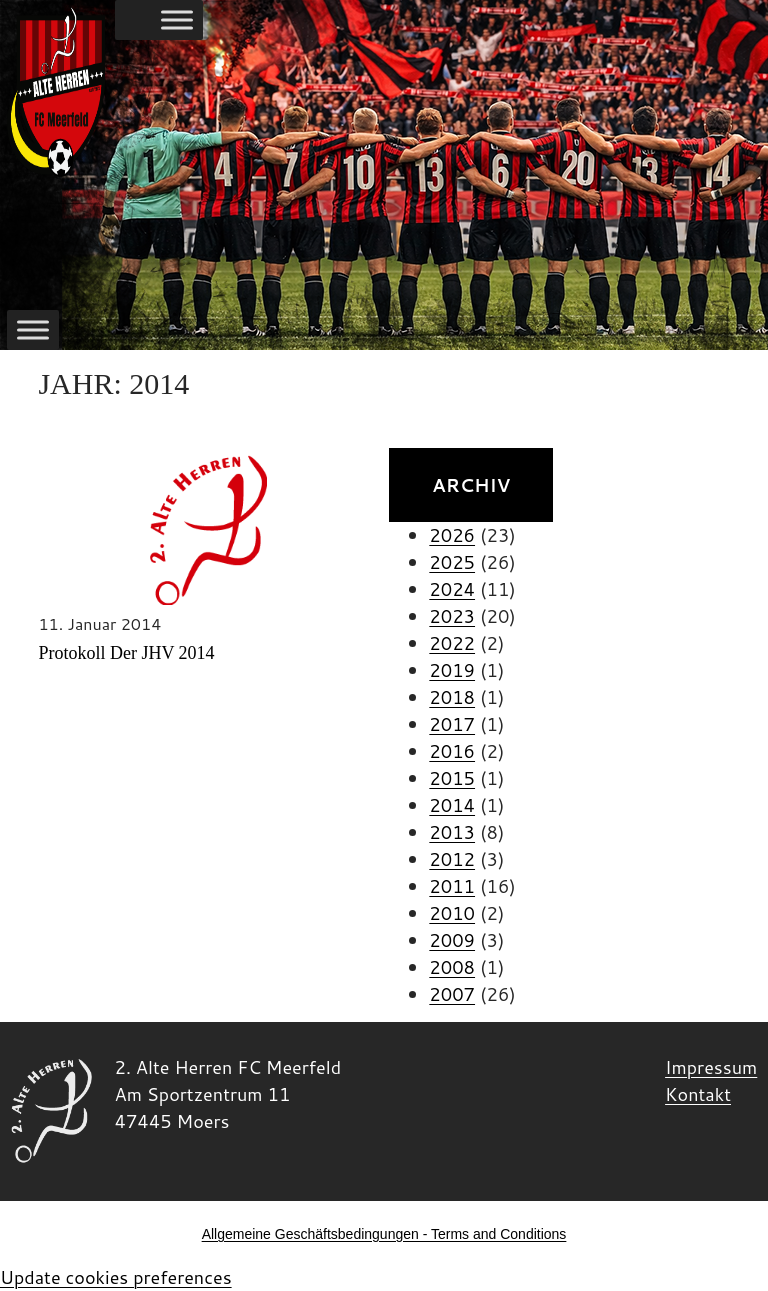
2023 (452, 616)
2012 (452, 859)
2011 (452, 886)
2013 (452, 832)
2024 (452, 589)
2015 (452, 778)
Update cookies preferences (116, 1277)
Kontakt (698, 1094)
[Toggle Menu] (177, 20)
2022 (452, 643)
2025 (452, 562)
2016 (452, 751)
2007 (452, 994)
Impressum (711, 1067)
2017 (452, 724)
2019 (452, 670)
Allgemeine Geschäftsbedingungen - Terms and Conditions (384, 1234)
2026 (452, 535)
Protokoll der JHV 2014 (126, 653)
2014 (452, 805)
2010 (452, 913)
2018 (452, 697)
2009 (452, 940)
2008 (452, 967)
